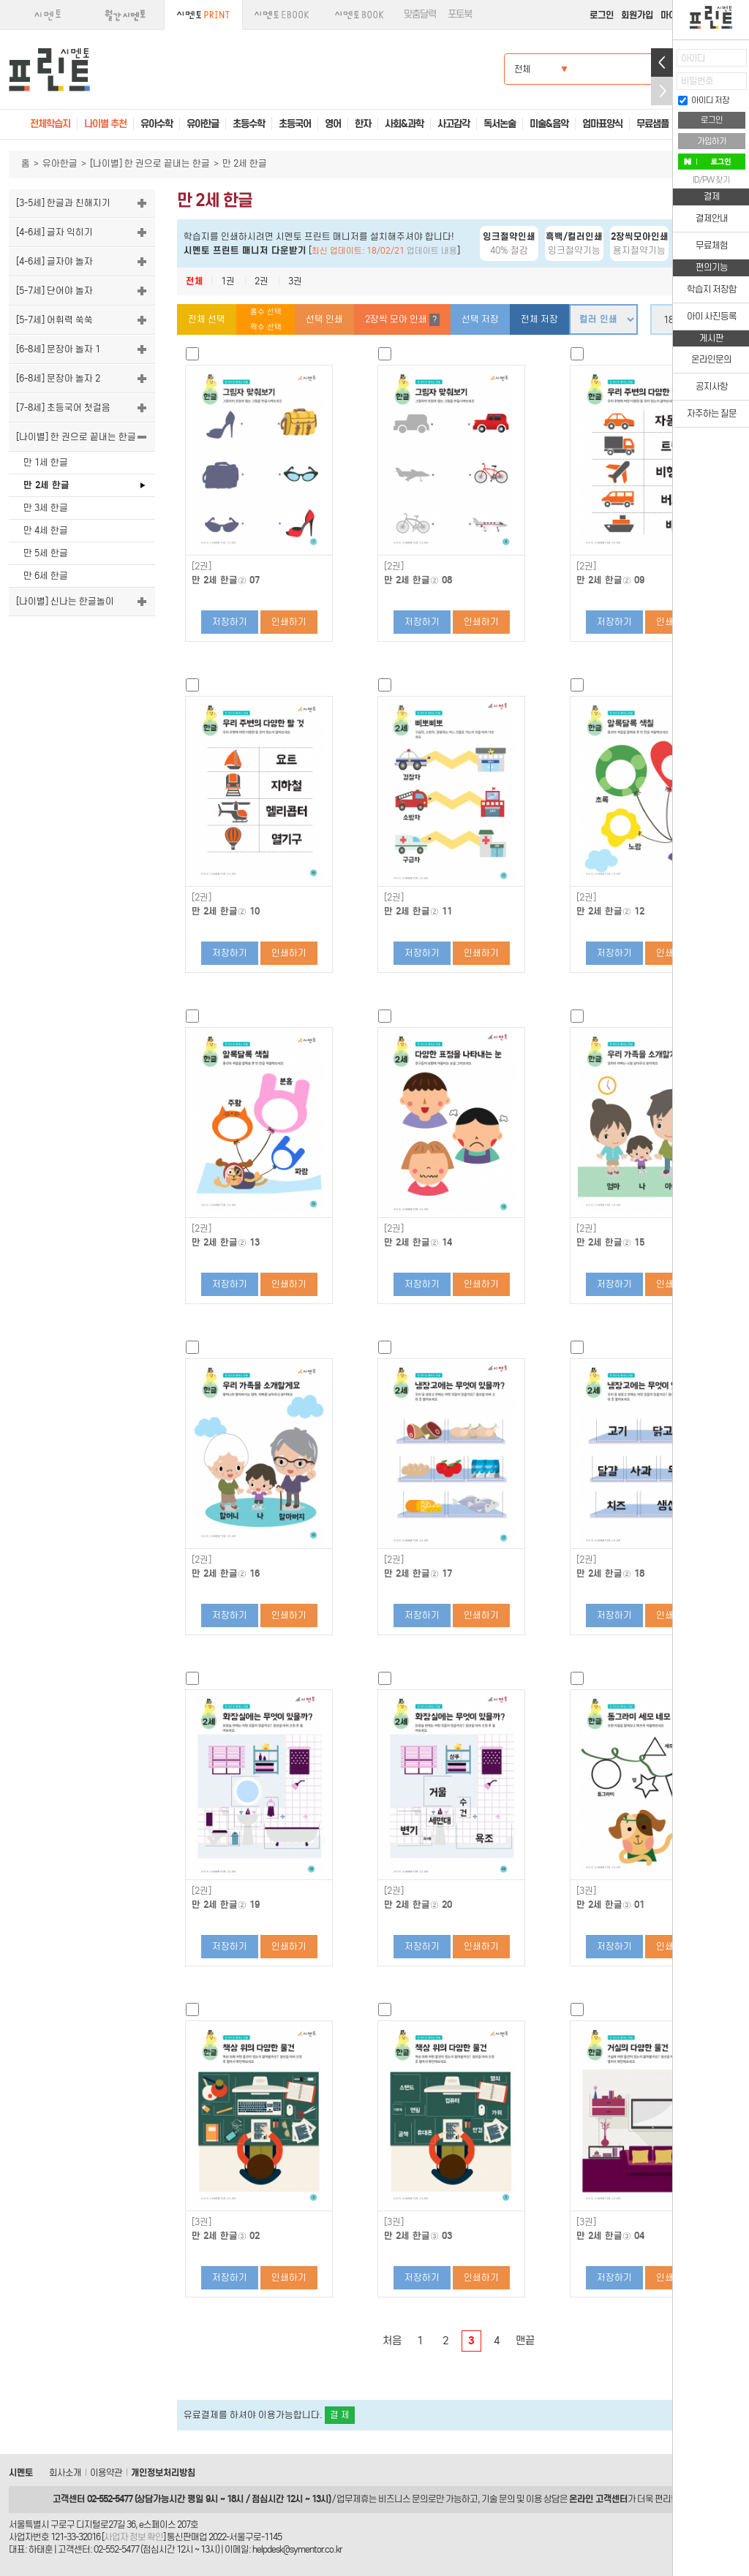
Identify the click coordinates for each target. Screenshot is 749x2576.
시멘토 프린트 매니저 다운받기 (245, 250)
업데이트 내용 (432, 251)
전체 (194, 281)
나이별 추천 (105, 124)
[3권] (586, 1891)
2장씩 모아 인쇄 (402, 320)
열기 (662, 62)
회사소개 (65, 2472)
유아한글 (60, 163)
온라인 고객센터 (598, 2498)
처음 (392, 2340)
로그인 (602, 15)
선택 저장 (480, 319)
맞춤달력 (420, 14)
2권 (261, 281)
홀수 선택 (266, 312)
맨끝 (525, 2340)
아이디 (693, 58)
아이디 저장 (703, 100)
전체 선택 (206, 319)
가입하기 (711, 141)
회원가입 (637, 15)
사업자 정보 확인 (133, 2536)
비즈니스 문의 (403, 2498)
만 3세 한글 (45, 507)
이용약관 (106, 2472)
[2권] (201, 566)
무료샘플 (652, 124)
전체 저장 (539, 319)
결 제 (340, 2414)
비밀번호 (697, 80)
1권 (228, 281)
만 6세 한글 (45, 575)
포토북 (460, 14)
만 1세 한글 (45, 462)
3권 (295, 281)
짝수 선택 (266, 327)
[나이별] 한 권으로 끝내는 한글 (150, 163)
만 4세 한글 (45, 530)
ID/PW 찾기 (711, 180)
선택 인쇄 (324, 319)
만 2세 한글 (46, 485)
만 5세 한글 (45, 553)
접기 (662, 91)
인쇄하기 (288, 621)
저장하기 (229, 621)
